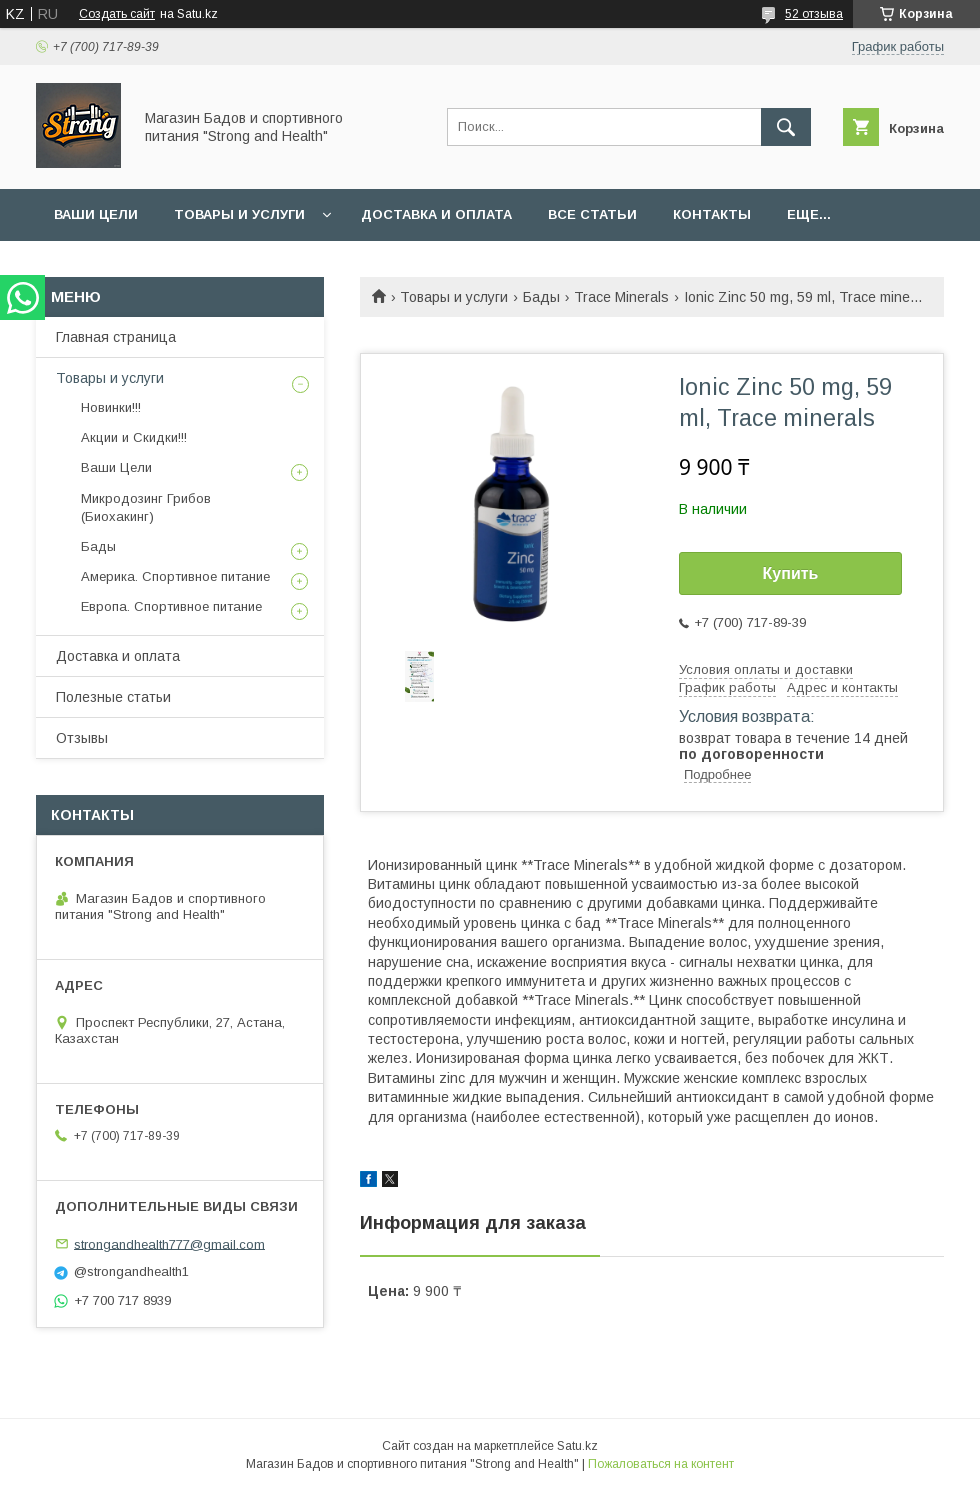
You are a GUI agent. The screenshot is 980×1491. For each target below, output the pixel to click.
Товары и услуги (239, 214)
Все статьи (592, 214)
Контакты (712, 214)
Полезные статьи (113, 697)
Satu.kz (577, 1446)
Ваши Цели (96, 214)
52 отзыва (814, 14)
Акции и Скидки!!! (134, 437)
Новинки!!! (111, 407)
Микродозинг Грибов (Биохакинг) (146, 507)
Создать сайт (117, 14)
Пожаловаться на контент (661, 1464)
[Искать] (786, 127)
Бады (541, 297)
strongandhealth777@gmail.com (169, 1243)
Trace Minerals (621, 297)
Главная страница (116, 337)
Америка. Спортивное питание (175, 576)
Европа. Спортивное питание (171, 606)
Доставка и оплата (436, 214)
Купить (791, 573)
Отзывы (82, 738)
